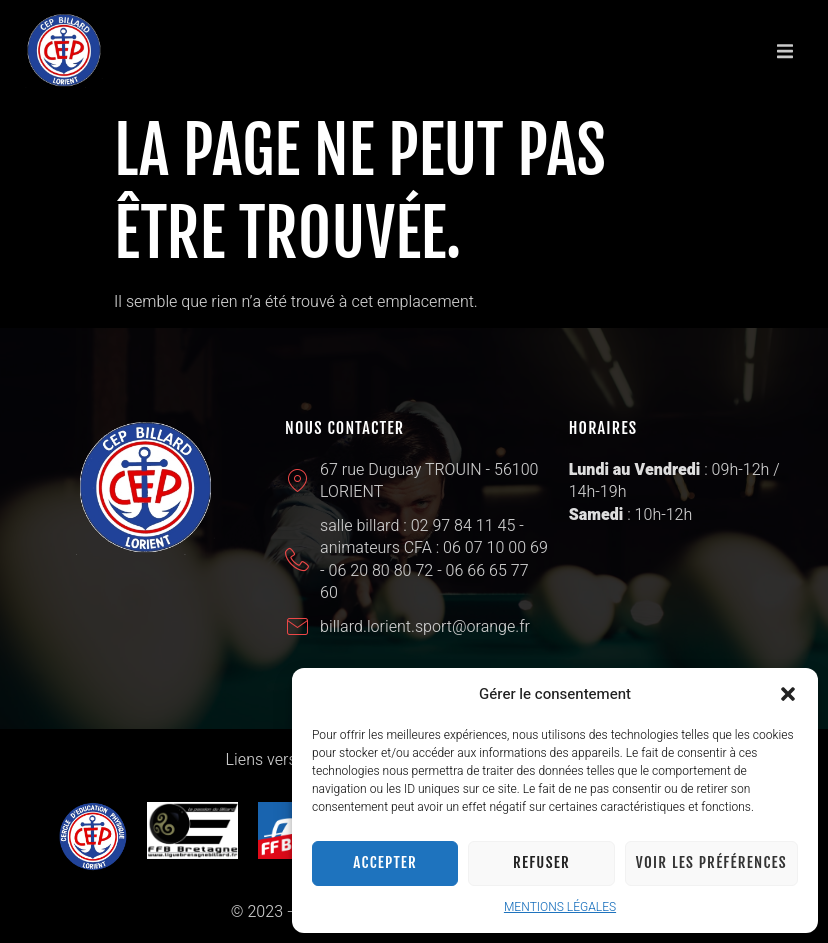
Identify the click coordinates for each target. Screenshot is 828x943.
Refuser (541, 862)
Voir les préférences (711, 862)
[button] (788, 694)
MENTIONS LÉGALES (560, 907)
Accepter (385, 862)
